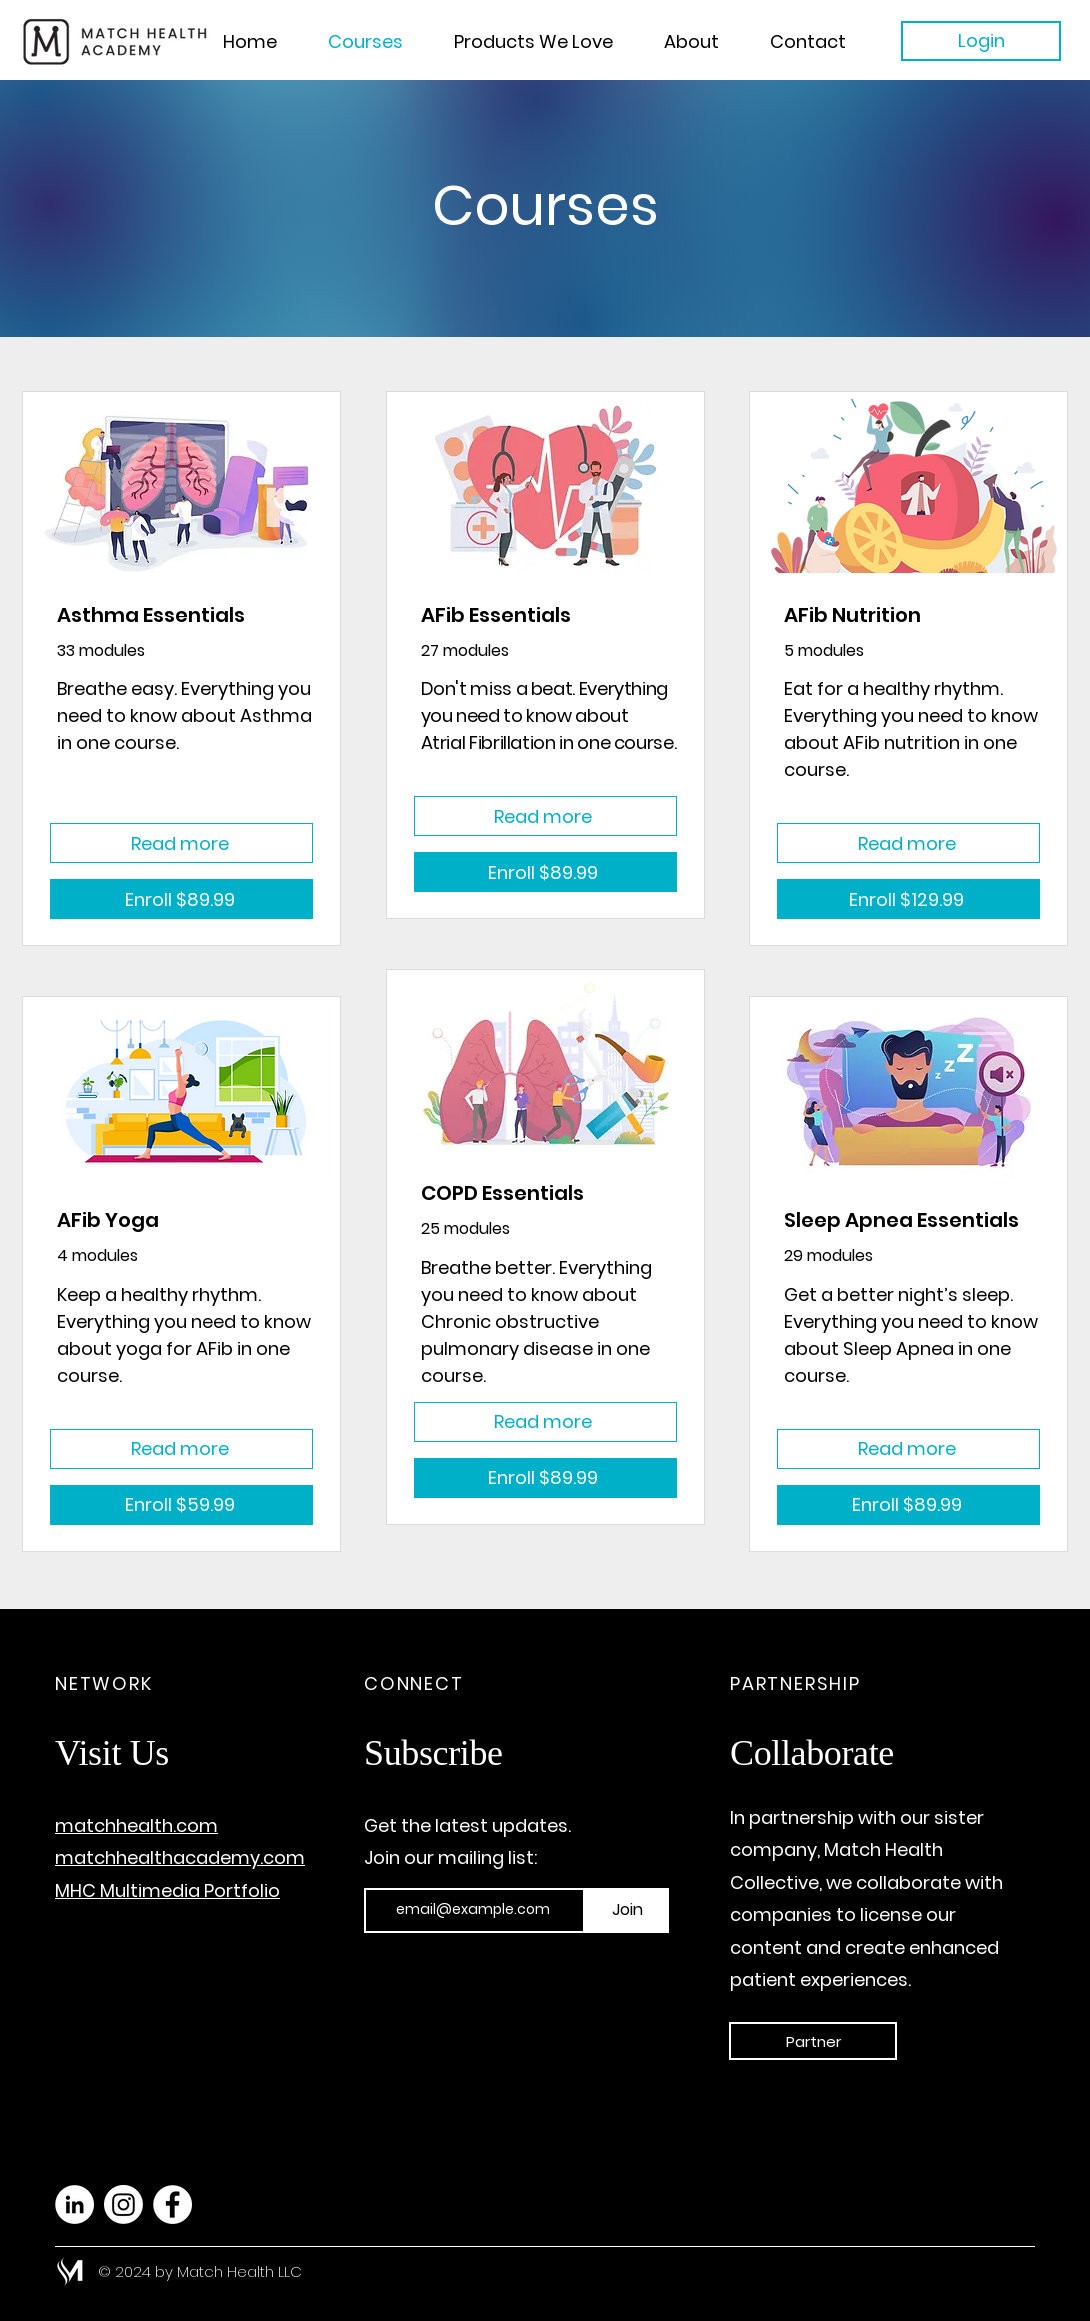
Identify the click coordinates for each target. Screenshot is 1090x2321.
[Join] (627, 1910)
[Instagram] (123, 2204)
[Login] (981, 41)
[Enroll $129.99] (908, 899)
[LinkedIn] (74, 2204)
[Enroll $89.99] (181, 899)
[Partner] (813, 2041)
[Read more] (181, 843)
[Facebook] (172, 2204)
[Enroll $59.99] (181, 1505)
